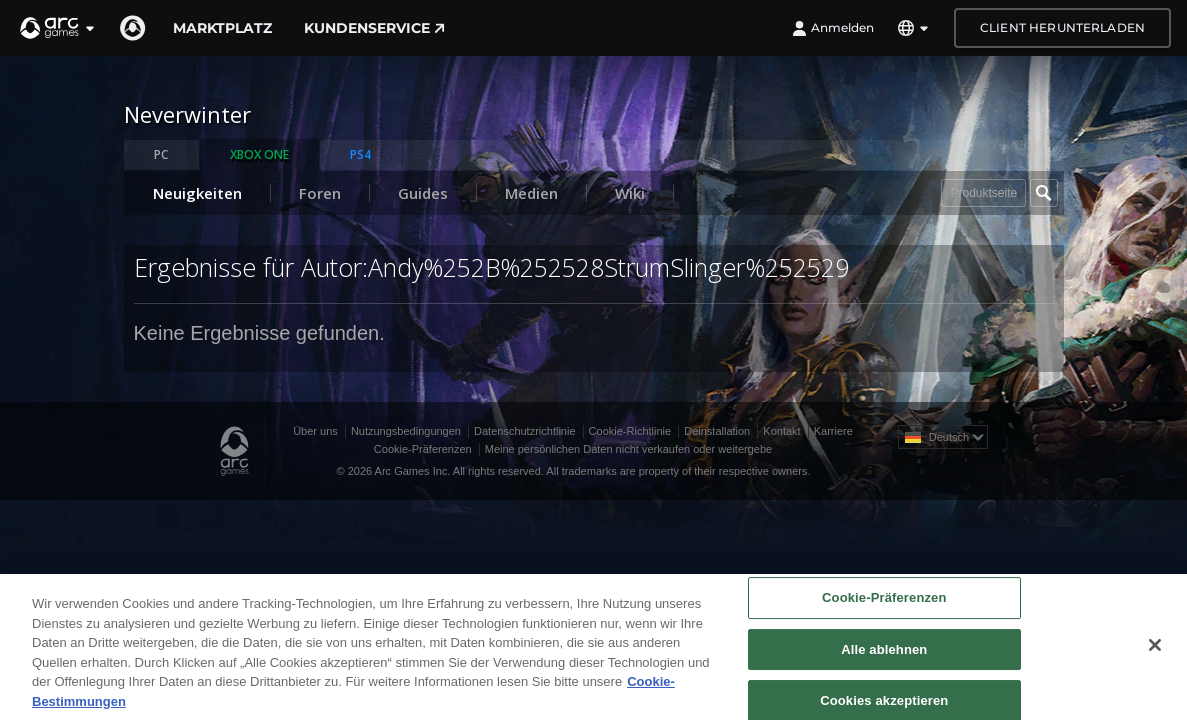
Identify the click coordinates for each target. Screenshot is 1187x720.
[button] (58, 28)
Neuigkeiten (197, 193)
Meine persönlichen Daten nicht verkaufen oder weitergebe (628, 449)
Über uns (315, 431)
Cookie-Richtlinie (630, 431)
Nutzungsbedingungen (406, 431)
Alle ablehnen (884, 659)
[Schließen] (1155, 655)
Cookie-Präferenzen (423, 449)
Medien (531, 193)
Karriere (833, 431)
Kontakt (781, 431)
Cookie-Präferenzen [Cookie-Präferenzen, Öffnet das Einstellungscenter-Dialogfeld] (884, 607)
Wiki (630, 193)
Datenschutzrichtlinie (525, 431)
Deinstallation (717, 431)
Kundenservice (374, 28)
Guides (423, 193)
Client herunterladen (1062, 27)
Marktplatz (222, 28)
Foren (320, 193)
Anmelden (833, 28)
